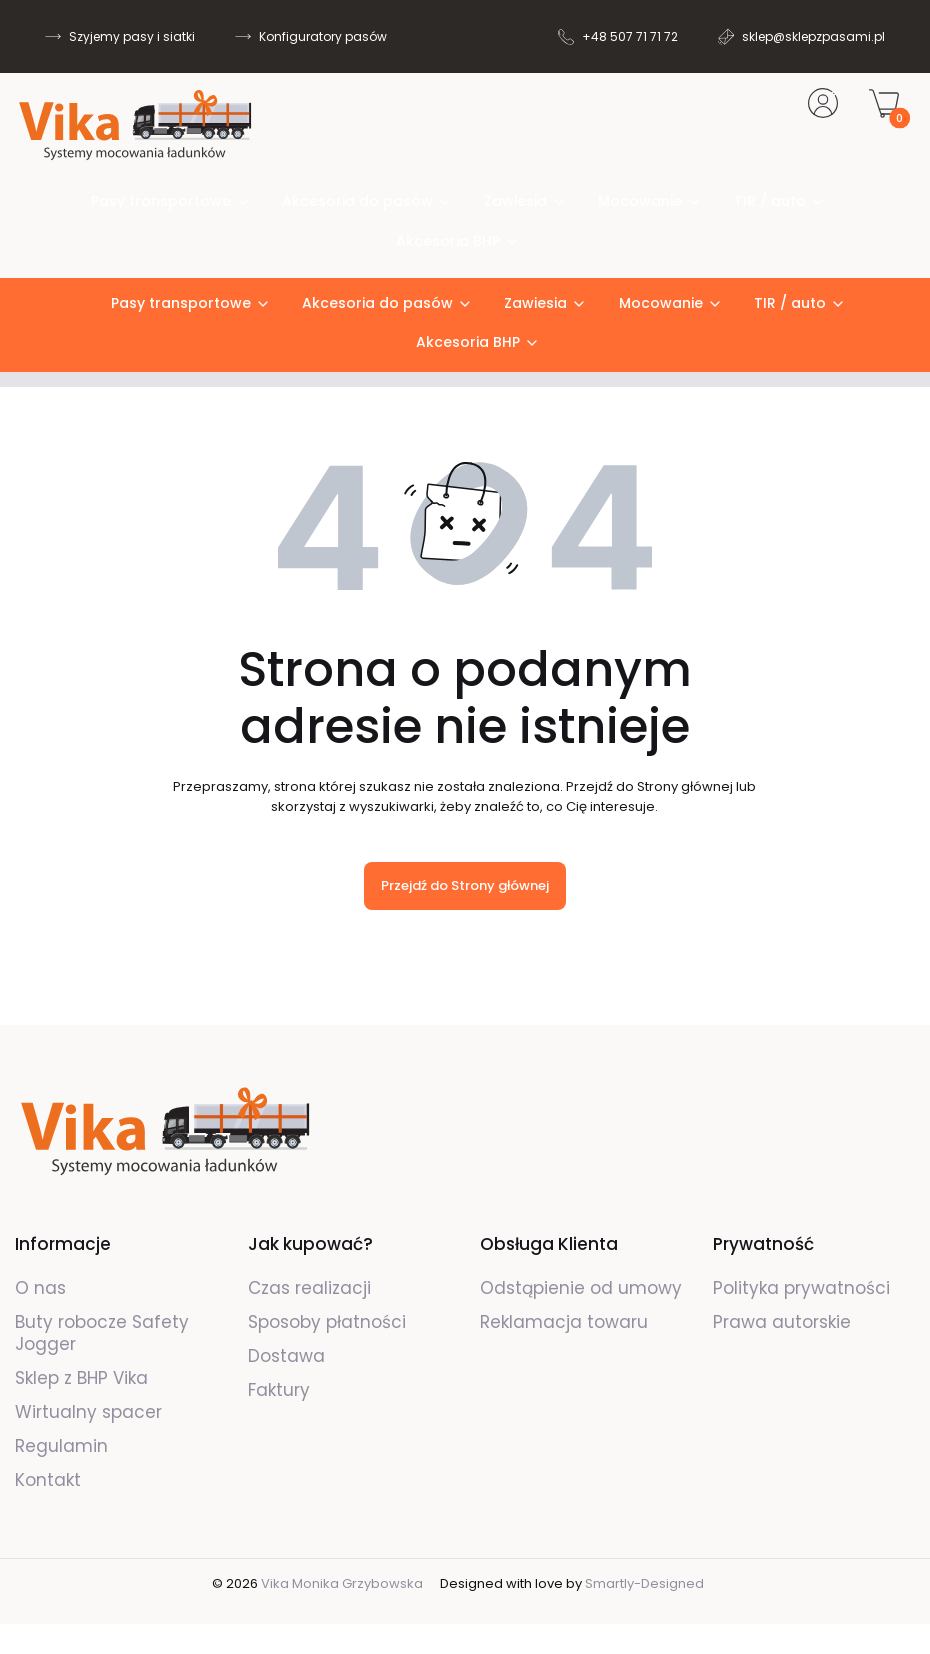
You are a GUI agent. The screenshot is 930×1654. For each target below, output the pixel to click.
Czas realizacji (309, 1288)
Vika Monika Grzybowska (342, 1583)
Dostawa (286, 1356)
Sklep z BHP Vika (84, 1378)
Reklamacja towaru (564, 1322)
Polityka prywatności (801, 1288)
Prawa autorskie (782, 1322)
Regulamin (61, 1446)
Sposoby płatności (327, 1322)
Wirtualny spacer (88, 1412)
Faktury (279, 1390)
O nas (40, 1288)
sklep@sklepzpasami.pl (813, 36)
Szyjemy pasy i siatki (132, 36)
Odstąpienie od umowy (581, 1288)
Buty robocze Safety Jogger (102, 1333)
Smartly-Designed (644, 1583)
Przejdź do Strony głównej (465, 885)
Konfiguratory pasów (323, 36)
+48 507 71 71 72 (630, 36)
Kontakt (48, 1480)
